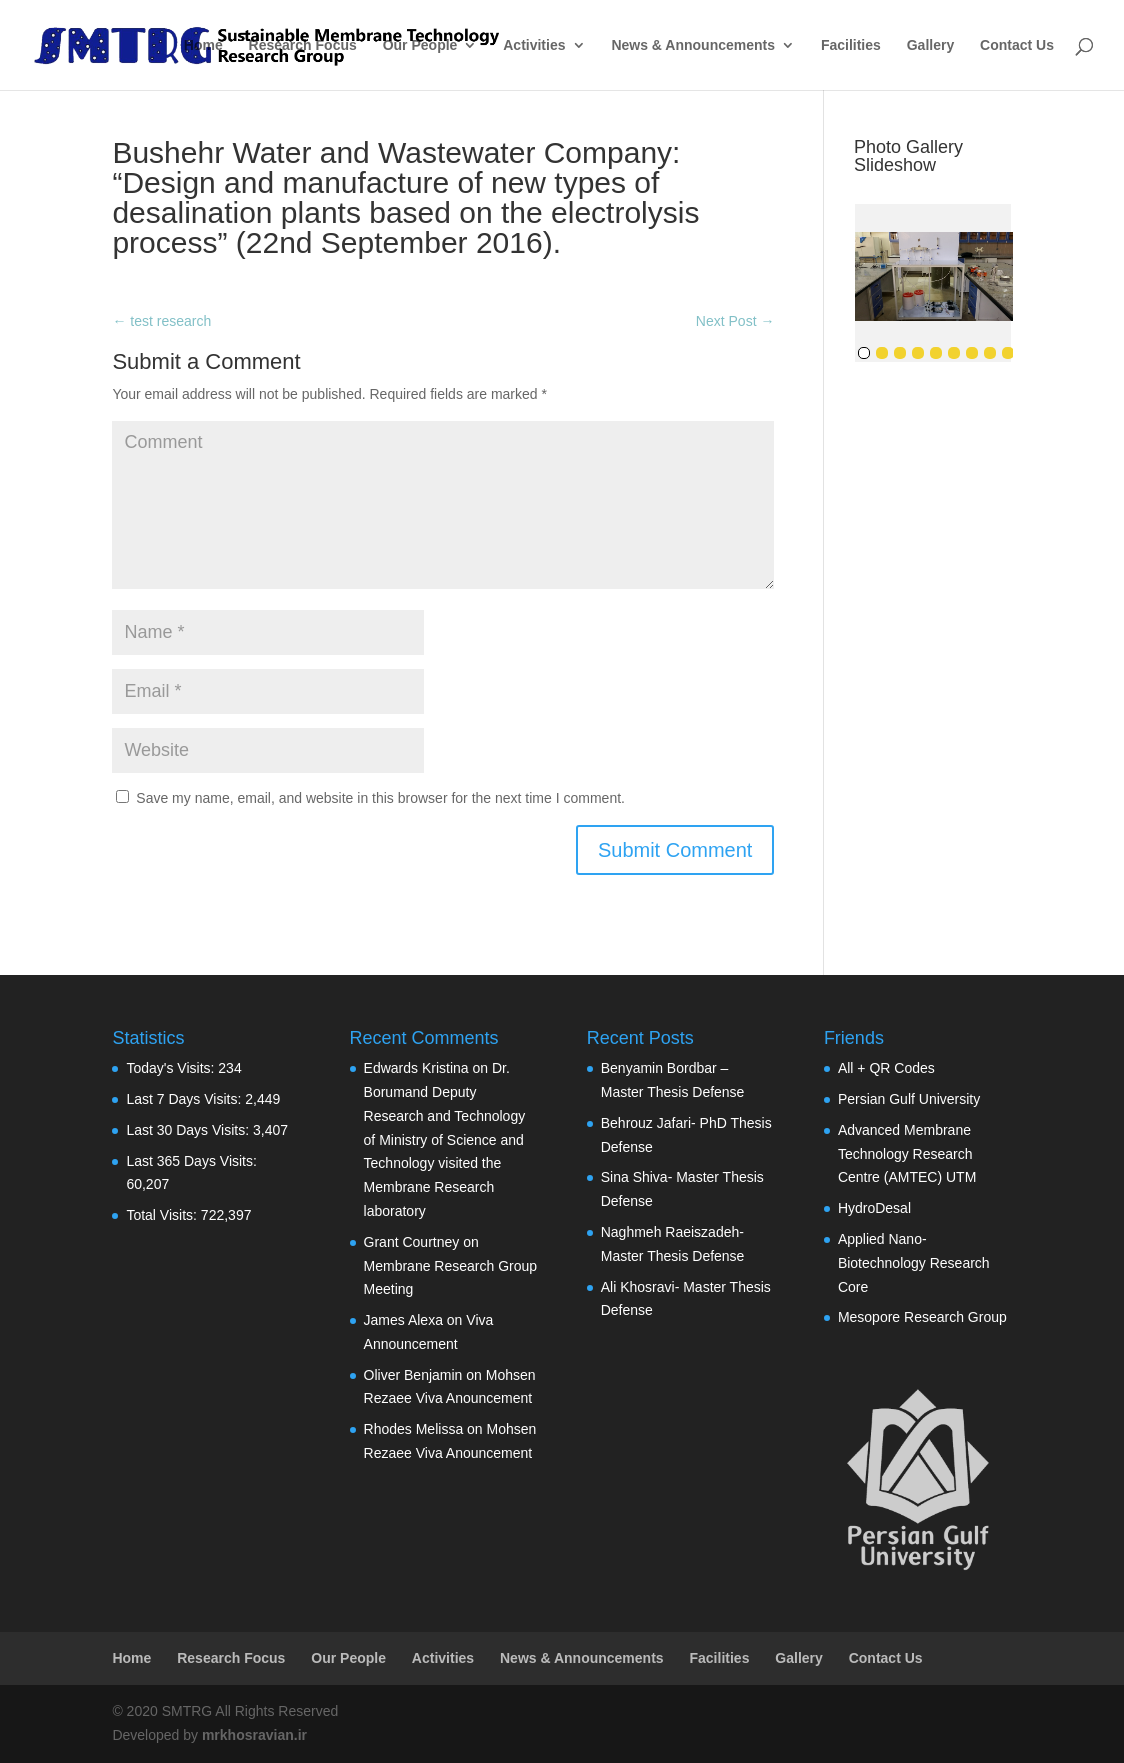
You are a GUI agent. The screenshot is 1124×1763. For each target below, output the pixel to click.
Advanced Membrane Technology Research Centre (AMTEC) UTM (907, 1154)
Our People (420, 45)
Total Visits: (163, 1215)
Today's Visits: (172, 1068)
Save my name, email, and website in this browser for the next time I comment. (380, 798)
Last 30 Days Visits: (189, 1130)
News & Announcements (693, 45)
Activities (534, 45)
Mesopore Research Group (922, 1317)
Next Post (735, 321)
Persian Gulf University (909, 1099)
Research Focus (303, 45)
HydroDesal (874, 1208)
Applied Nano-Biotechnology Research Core (914, 1263)
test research (161, 321)
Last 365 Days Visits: (191, 1161)
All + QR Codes (886, 1068)
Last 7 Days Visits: (185, 1099)
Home (203, 45)
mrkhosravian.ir (254, 1735)
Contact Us (1017, 45)
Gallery (930, 45)
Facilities (851, 45)
